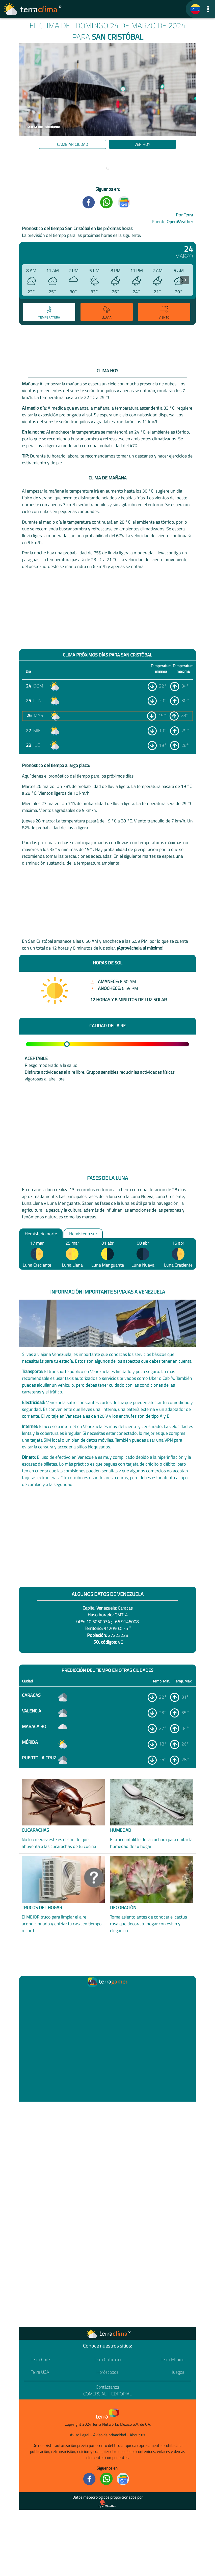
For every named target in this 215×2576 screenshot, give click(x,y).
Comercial (94, 2393)
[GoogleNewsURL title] (124, 201)
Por (184, 214)
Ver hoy (142, 144)
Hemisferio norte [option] (41, 1233)
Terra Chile (40, 2359)
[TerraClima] (195, 9)
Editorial (121, 2393)
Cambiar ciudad (72, 144)
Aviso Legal (79, 2435)
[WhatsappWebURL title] (106, 201)
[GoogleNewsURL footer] (123, 2478)
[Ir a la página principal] (33, 9)
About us (137, 2435)
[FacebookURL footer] (89, 2478)
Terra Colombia (107, 2359)
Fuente (172, 221)
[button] (208, 9)
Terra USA (40, 2372)
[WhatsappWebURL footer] (106, 2478)
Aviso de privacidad (109, 2435)
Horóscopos (107, 2372)
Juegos (178, 2372)
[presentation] (184, 280)
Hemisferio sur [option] (83, 1233)
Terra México (172, 2359)
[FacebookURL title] (89, 201)
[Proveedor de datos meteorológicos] (107, 2504)
